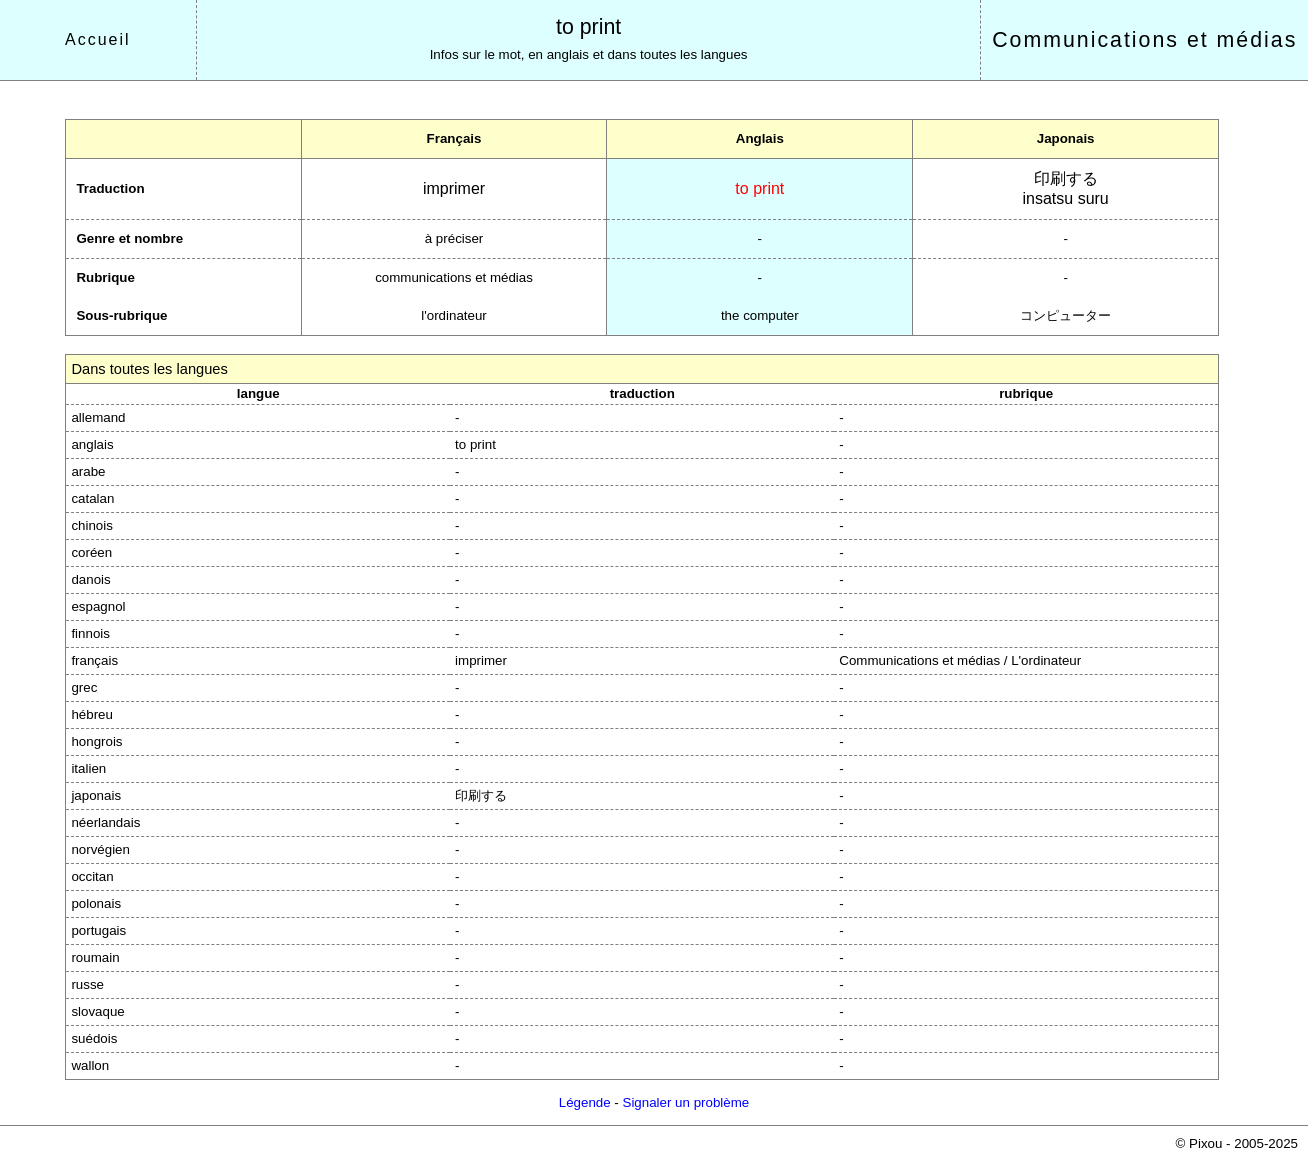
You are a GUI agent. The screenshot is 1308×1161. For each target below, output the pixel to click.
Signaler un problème (686, 1102)
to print (588, 27)
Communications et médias (1144, 40)
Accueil (98, 39)
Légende (585, 1102)
